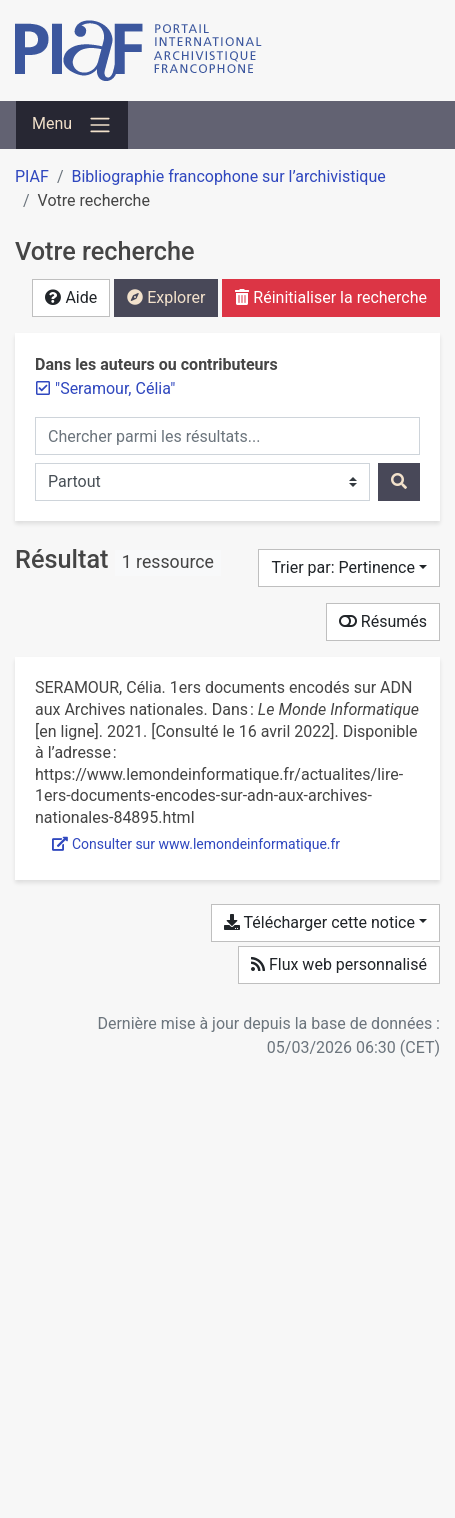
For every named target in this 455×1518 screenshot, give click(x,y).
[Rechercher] (399, 482)
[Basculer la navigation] (72, 125)
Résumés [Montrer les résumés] (383, 621)
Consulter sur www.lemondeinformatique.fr (196, 844)
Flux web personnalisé (339, 964)
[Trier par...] (349, 568)
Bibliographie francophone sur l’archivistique (228, 176)
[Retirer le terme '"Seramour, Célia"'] (115, 388)
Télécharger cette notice (319, 922)
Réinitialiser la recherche (331, 297)
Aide (71, 297)
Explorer (166, 297)
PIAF (32, 176)
